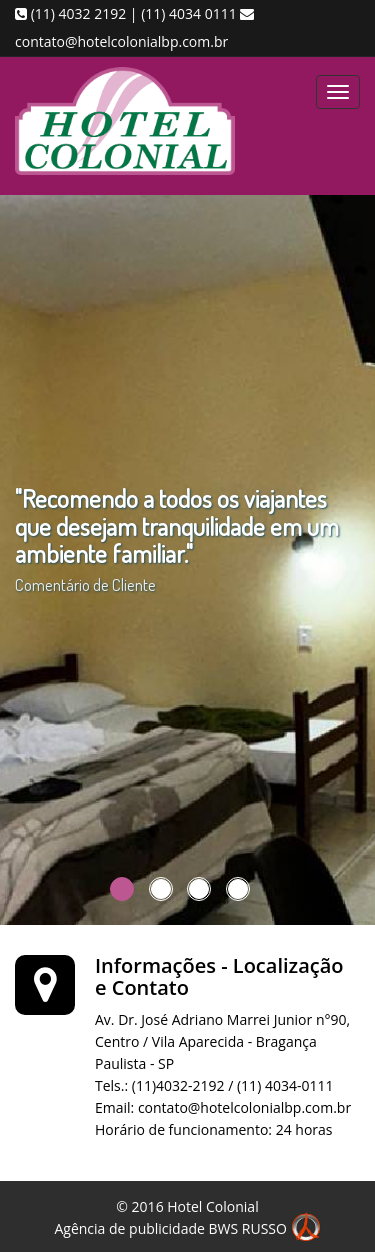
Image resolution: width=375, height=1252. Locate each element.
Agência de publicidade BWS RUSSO (187, 1228)
